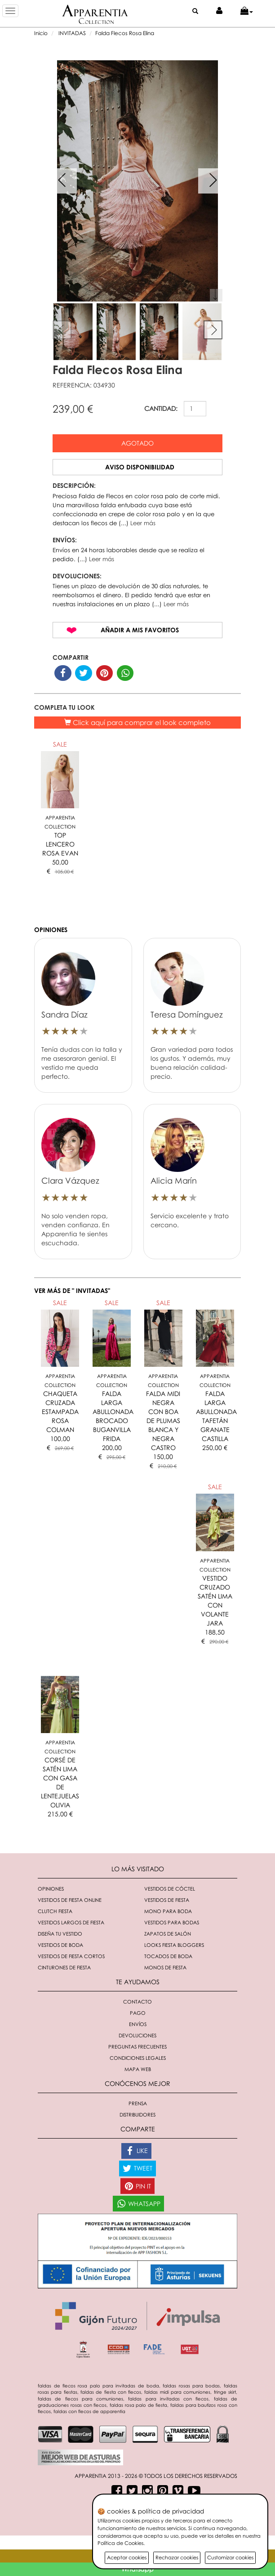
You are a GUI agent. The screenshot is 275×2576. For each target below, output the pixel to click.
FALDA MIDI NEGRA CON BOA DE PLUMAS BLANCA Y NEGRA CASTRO (163, 1420)
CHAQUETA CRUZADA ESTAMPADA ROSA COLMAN (60, 1411)
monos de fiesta (165, 1967)
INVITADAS (71, 33)
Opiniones (51, 1888)
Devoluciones (137, 2035)
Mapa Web (137, 2069)
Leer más (142, 523)
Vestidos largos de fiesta (71, 1922)
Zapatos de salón (167, 1934)
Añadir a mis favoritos (140, 630)
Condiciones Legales (138, 2058)
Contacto (137, 2001)
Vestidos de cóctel (169, 1888)
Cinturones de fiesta (64, 1967)
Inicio (41, 33)
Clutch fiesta (55, 1911)
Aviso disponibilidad (139, 467)
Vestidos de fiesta (166, 1900)
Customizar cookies (230, 2557)
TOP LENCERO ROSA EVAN (60, 844)
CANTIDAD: (160, 408)
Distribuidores (137, 2114)
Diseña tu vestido (60, 1934)
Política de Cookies (120, 2543)
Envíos (137, 2024)
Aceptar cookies (126, 2557)
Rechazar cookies (176, 2557)
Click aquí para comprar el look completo (137, 722)
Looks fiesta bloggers (174, 1945)
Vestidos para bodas (171, 1922)
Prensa (138, 2103)
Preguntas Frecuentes (137, 2046)
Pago (138, 2013)
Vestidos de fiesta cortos (71, 1956)
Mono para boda (168, 1911)
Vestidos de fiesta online (70, 1900)
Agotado (137, 443)
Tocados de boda (168, 1956)
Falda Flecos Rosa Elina (124, 33)
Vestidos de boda (60, 1945)
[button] (246, 11)
